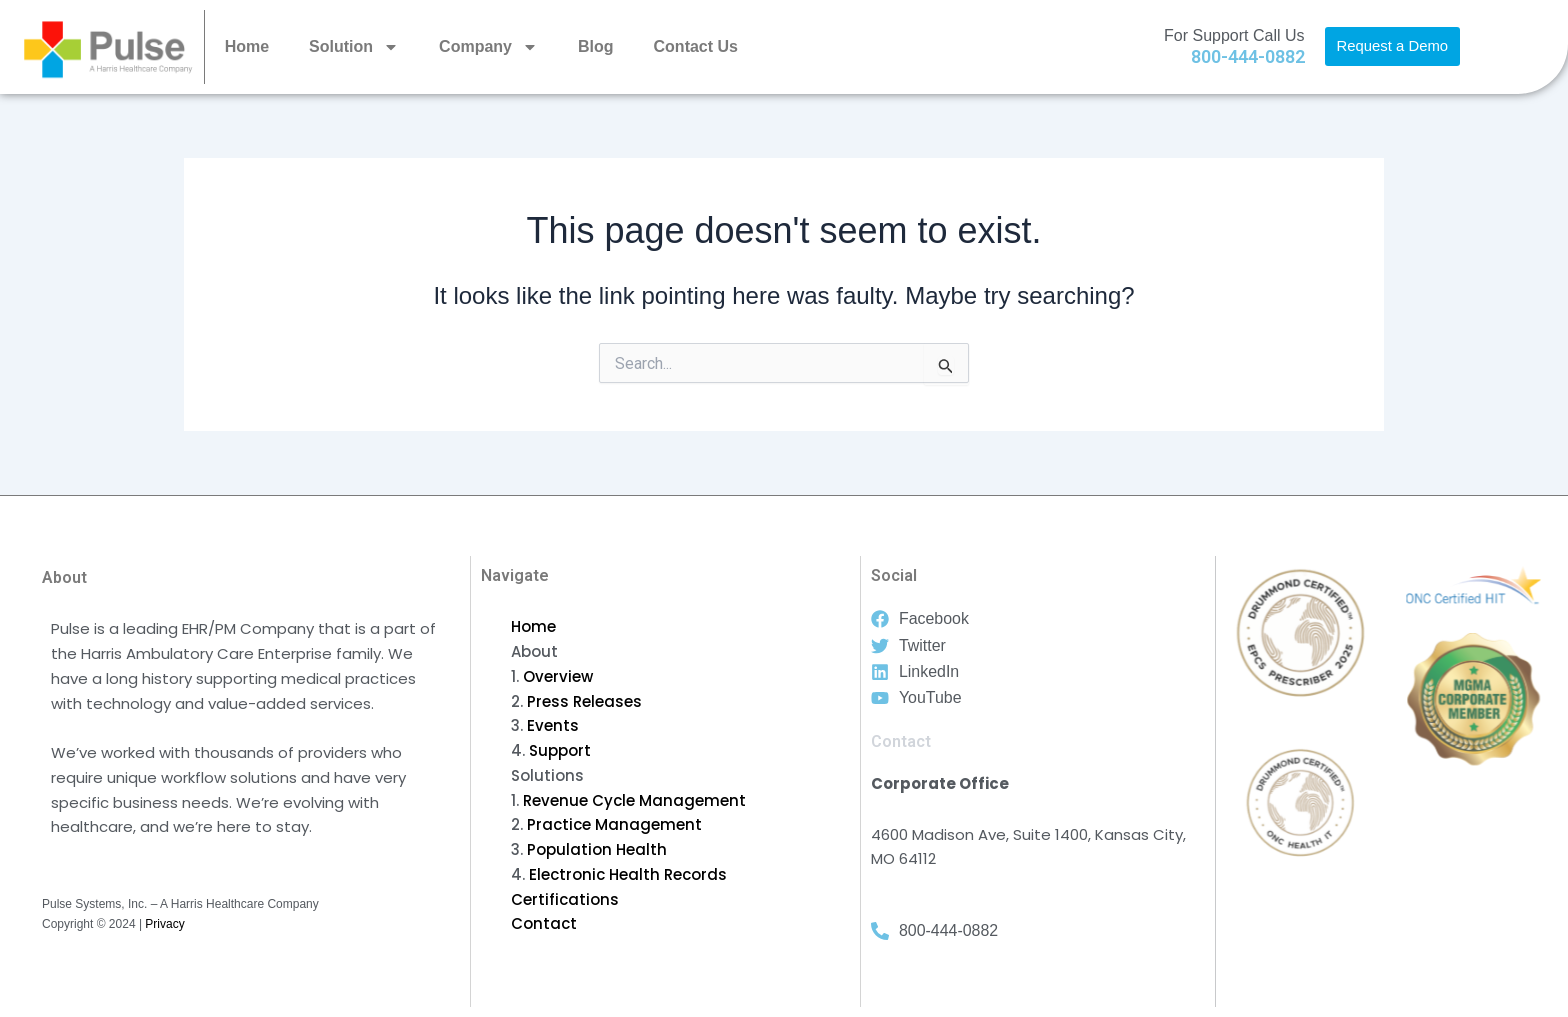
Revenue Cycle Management (634, 800)
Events (553, 725)
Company (488, 47)
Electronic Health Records (628, 874)
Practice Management (614, 824)
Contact (544, 923)
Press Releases (584, 701)
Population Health (597, 849)
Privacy (164, 924)
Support (560, 750)
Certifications (565, 899)
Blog (596, 46)
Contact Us (696, 46)
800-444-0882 (1248, 56)
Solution (354, 47)
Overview (558, 676)
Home (247, 46)
